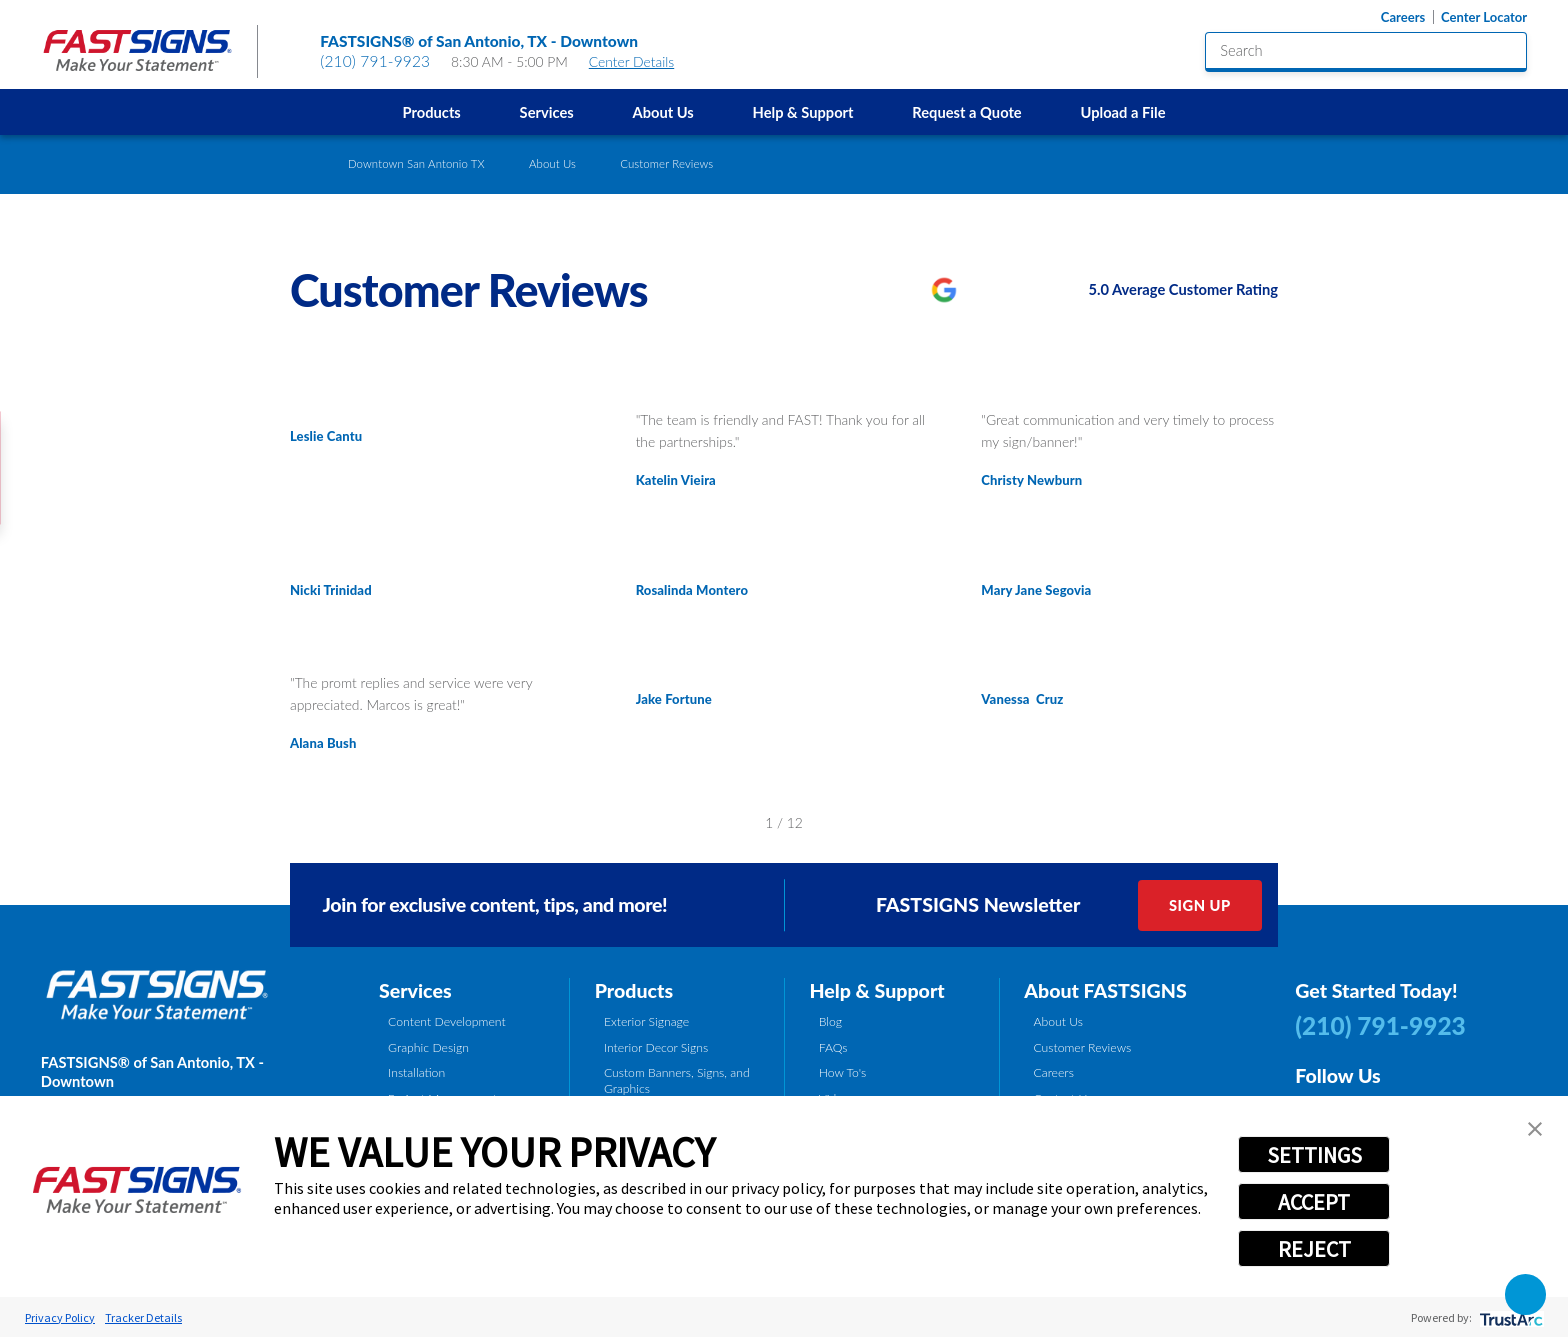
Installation (416, 1072)
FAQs (833, 1047)
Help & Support (803, 112)
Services (547, 112)
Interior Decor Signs (656, 1047)
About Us (662, 112)
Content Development (447, 1021)
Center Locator (1484, 17)
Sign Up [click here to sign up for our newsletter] (1200, 905)
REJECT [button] (1314, 1249)
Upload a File (1122, 112)
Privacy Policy (60, 1317)
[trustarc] (1509, 1317)
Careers (1403, 17)
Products (432, 112)
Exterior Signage (646, 1021)
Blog (830, 1021)
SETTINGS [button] (1314, 1155)
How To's (843, 1072)
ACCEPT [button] (1314, 1202)
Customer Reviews (1082, 1047)
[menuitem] (431, 112)
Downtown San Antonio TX (416, 163)
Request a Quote (966, 112)
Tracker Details (143, 1317)
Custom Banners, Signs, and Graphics (677, 1080)
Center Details (641, 61)
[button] (1535, 1129)
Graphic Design (428, 1047)
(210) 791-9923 (375, 61)
